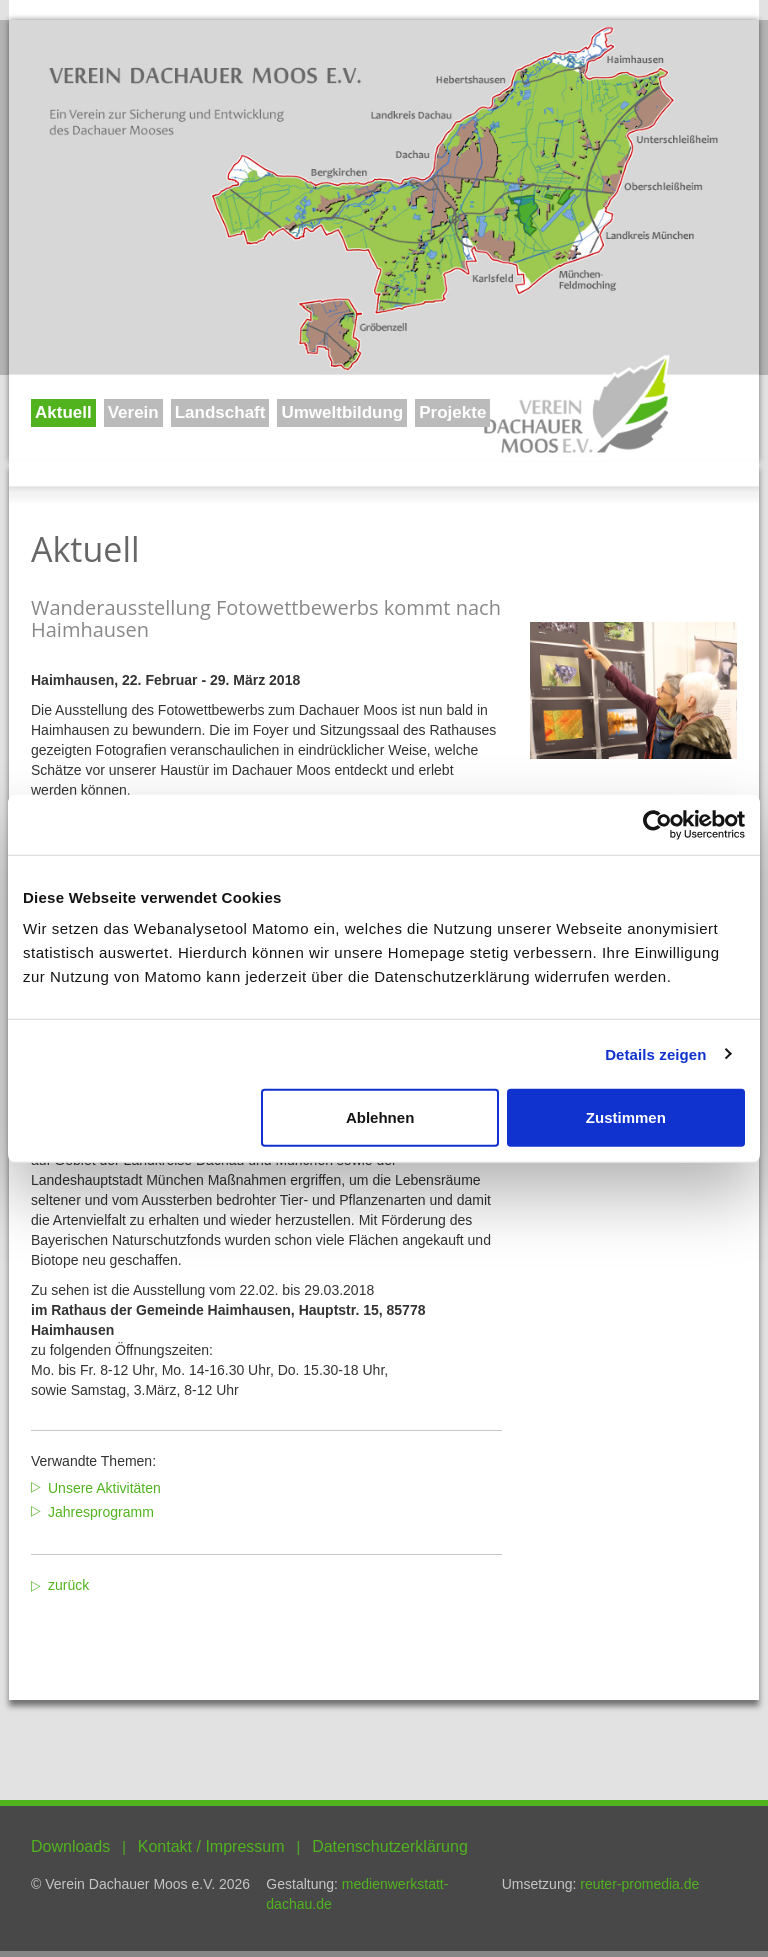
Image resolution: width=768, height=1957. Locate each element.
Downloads (70, 1846)
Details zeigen (655, 1053)
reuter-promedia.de (639, 1884)
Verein (133, 412)
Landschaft (220, 412)
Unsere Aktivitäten (104, 1488)
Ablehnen (380, 1117)
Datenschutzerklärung (390, 1846)
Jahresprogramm (101, 1512)
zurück (68, 1585)
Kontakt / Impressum (211, 1846)
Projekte (452, 412)
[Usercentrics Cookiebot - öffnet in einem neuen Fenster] (657, 824)
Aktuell (63, 412)
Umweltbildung (342, 412)
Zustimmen (626, 1117)
